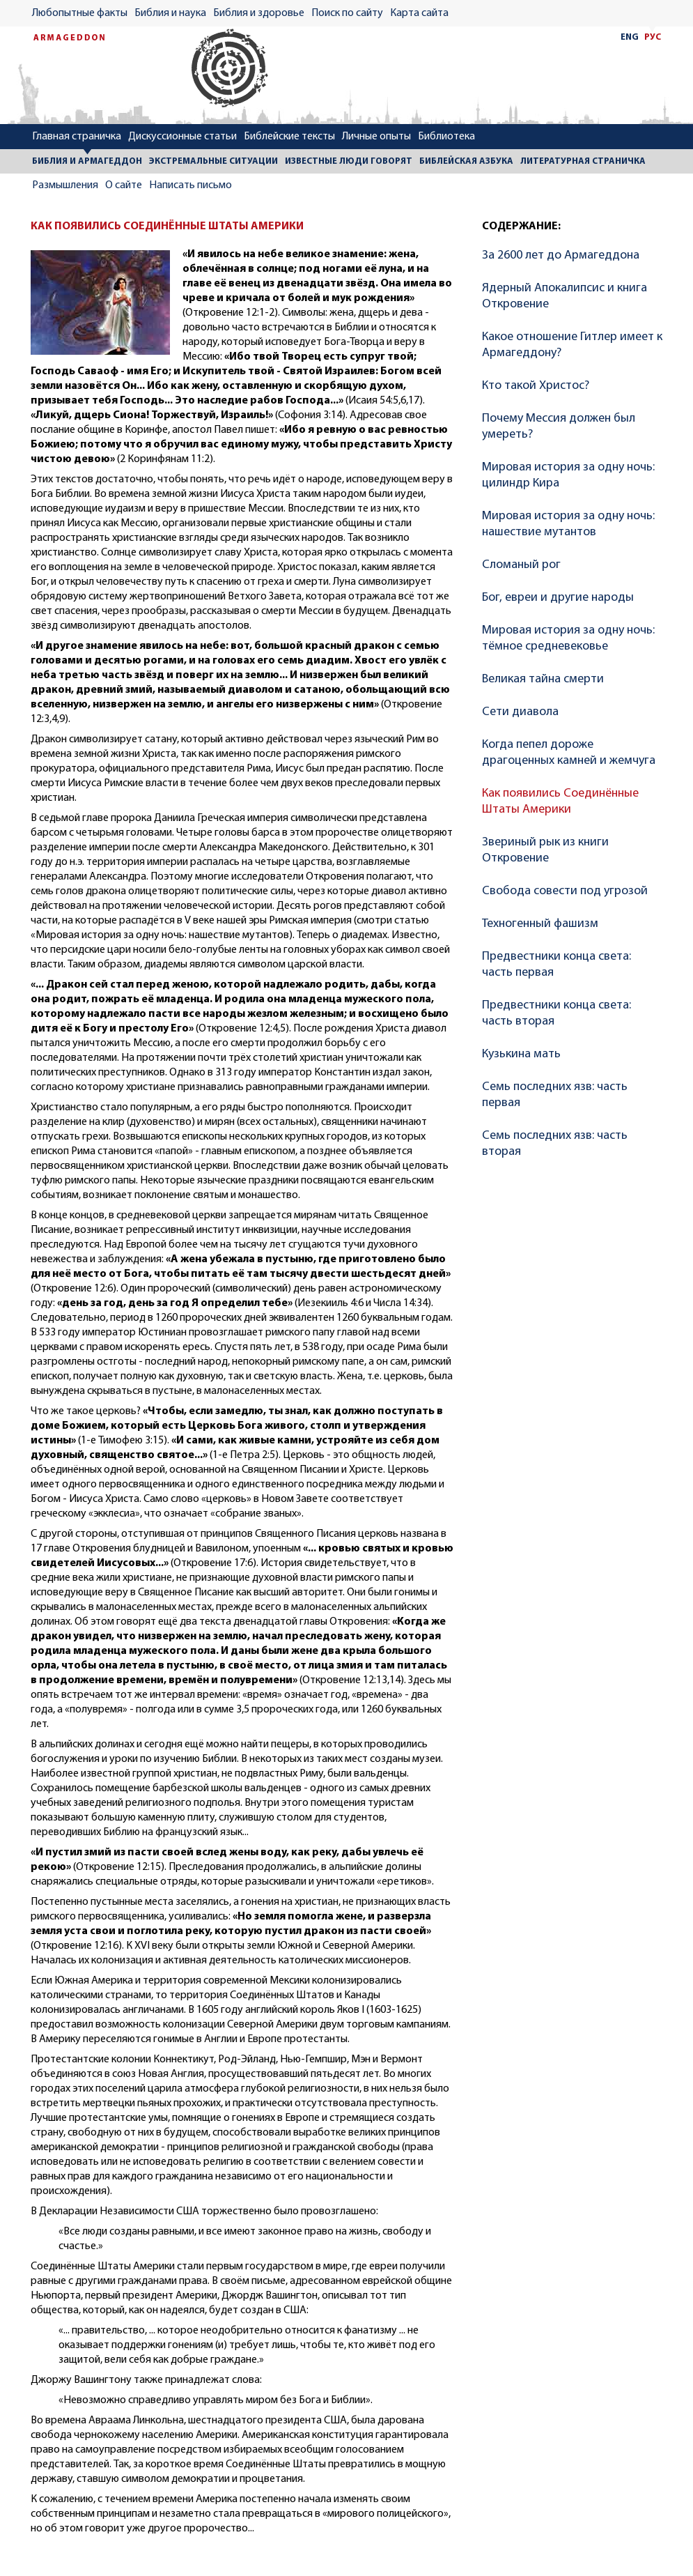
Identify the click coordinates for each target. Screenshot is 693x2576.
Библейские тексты (289, 136)
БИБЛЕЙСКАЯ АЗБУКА (466, 161)
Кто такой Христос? (535, 385)
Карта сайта (419, 13)
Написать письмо (190, 185)
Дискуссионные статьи (182, 136)
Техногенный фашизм (540, 923)
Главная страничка (76, 136)
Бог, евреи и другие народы (558, 597)
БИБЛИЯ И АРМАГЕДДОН (87, 161)
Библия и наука (170, 13)
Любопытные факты (79, 13)
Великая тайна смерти (543, 679)
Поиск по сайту (347, 13)
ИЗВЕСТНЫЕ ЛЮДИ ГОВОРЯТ (348, 161)
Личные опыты (376, 136)
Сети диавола (520, 712)
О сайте (123, 185)
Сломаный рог (521, 565)
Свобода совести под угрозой (565, 891)
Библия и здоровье (258, 13)
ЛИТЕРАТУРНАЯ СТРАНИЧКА (583, 161)
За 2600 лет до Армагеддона (560, 255)
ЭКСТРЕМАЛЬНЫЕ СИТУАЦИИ (213, 161)
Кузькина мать (521, 1054)
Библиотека (446, 136)
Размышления (65, 185)
